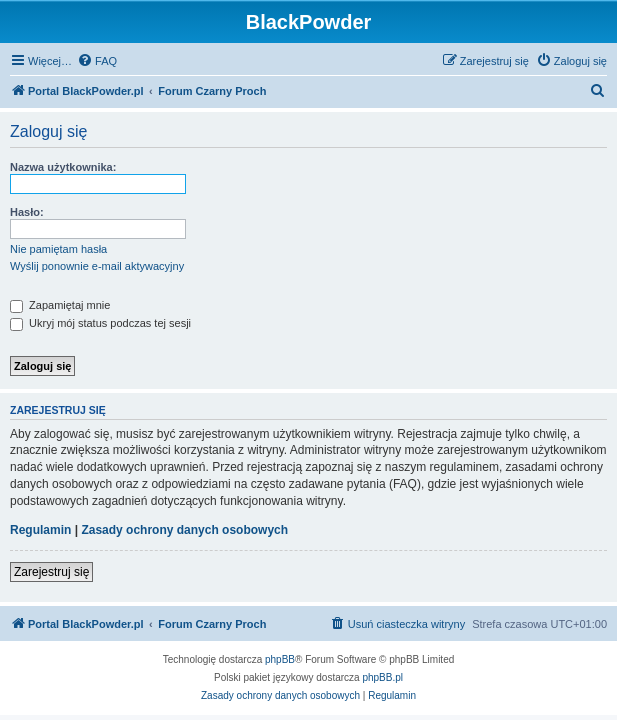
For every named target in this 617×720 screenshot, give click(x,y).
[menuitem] (97, 61)
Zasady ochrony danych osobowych (184, 530)
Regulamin (40, 530)
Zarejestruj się (51, 572)
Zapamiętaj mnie (60, 305)
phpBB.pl (382, 677)
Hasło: (27, 212)
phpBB (280, 659)
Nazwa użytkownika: (63, 167)
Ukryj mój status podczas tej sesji (100, 323)
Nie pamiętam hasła (58, 249)
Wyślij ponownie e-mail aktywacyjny (97, 266)
